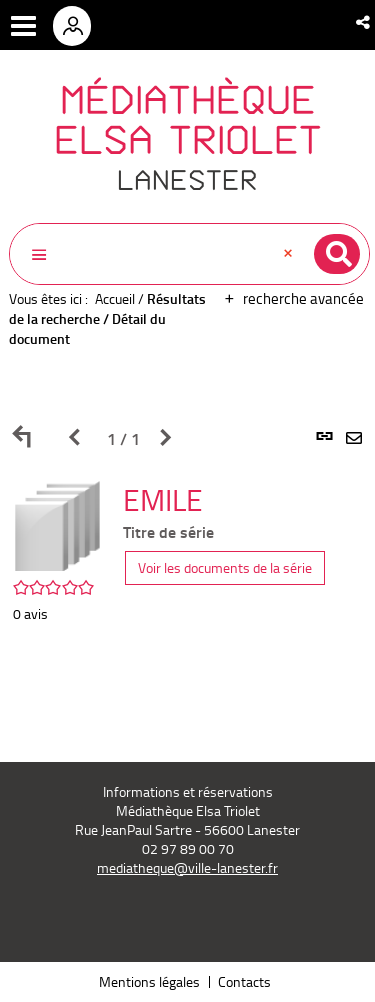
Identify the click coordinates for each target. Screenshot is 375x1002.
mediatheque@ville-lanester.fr (187, 867)
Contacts (244, 981)
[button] (364, 22)
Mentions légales (149, 981)
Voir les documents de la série (225, 567)
